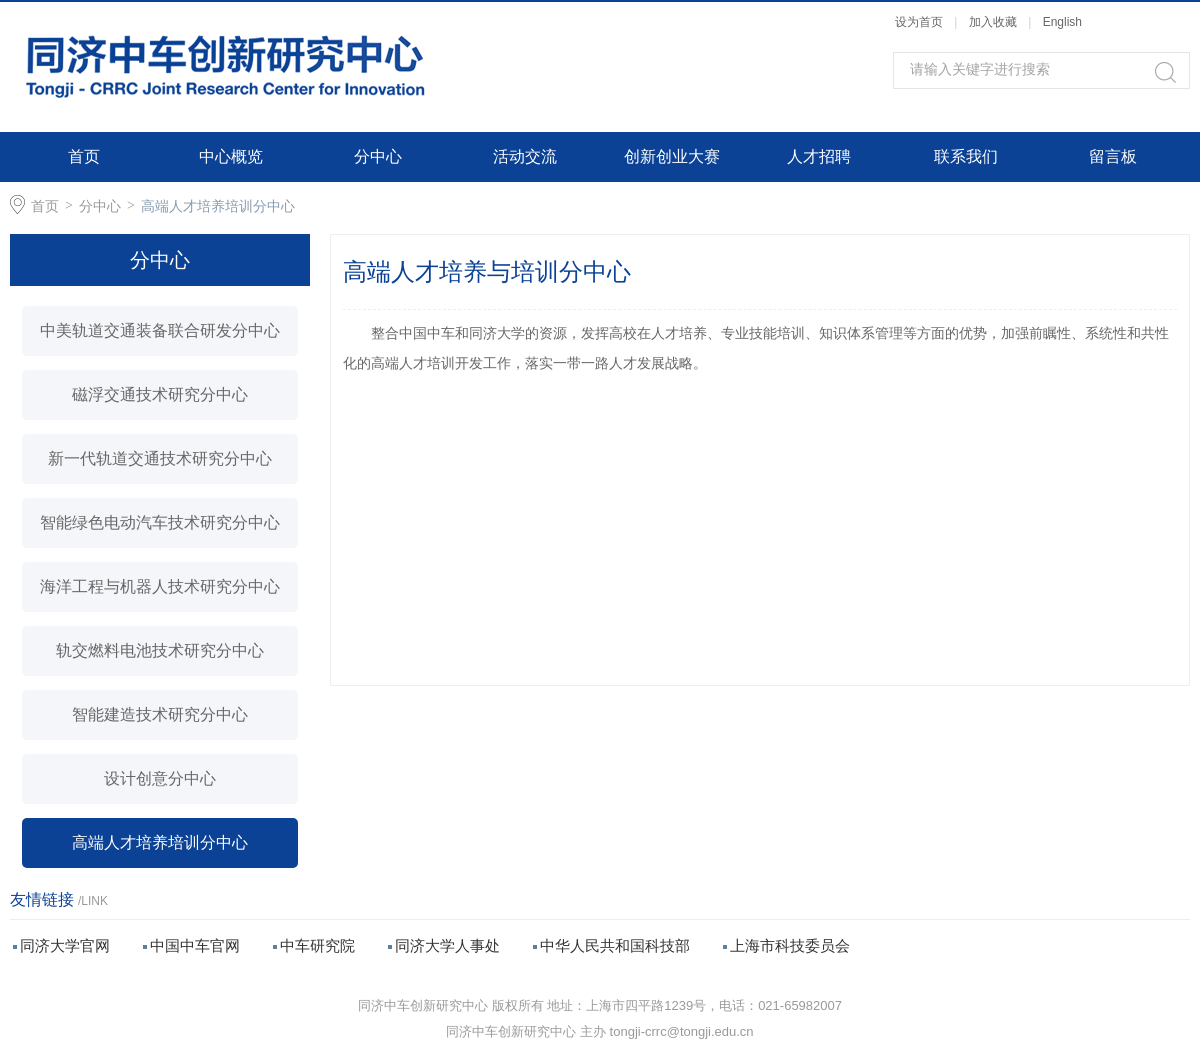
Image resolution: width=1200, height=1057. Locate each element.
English (1062, 22)
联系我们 (966, 156)
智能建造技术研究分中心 (160, 714)
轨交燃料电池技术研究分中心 (160, 650)
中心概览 (231, 156)
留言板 (1113, 156)
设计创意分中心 (160, 778)
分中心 (378, 156)
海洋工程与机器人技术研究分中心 (160, 586)
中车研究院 (317, 945)
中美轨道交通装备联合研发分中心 (160, 330)
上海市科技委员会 (790, 945)
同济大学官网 (65, 945)
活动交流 (525, 156)
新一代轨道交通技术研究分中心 (160, 458)
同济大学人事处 (447, 945)
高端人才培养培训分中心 (218, 206)
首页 (84, 156)
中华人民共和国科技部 (615, 945)
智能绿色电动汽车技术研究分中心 (160, 522)
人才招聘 (819, 156)
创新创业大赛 (672, 156)
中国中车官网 (195, 945)
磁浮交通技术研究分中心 (160, 394)
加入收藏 (993, 22)
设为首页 (919, 22)
